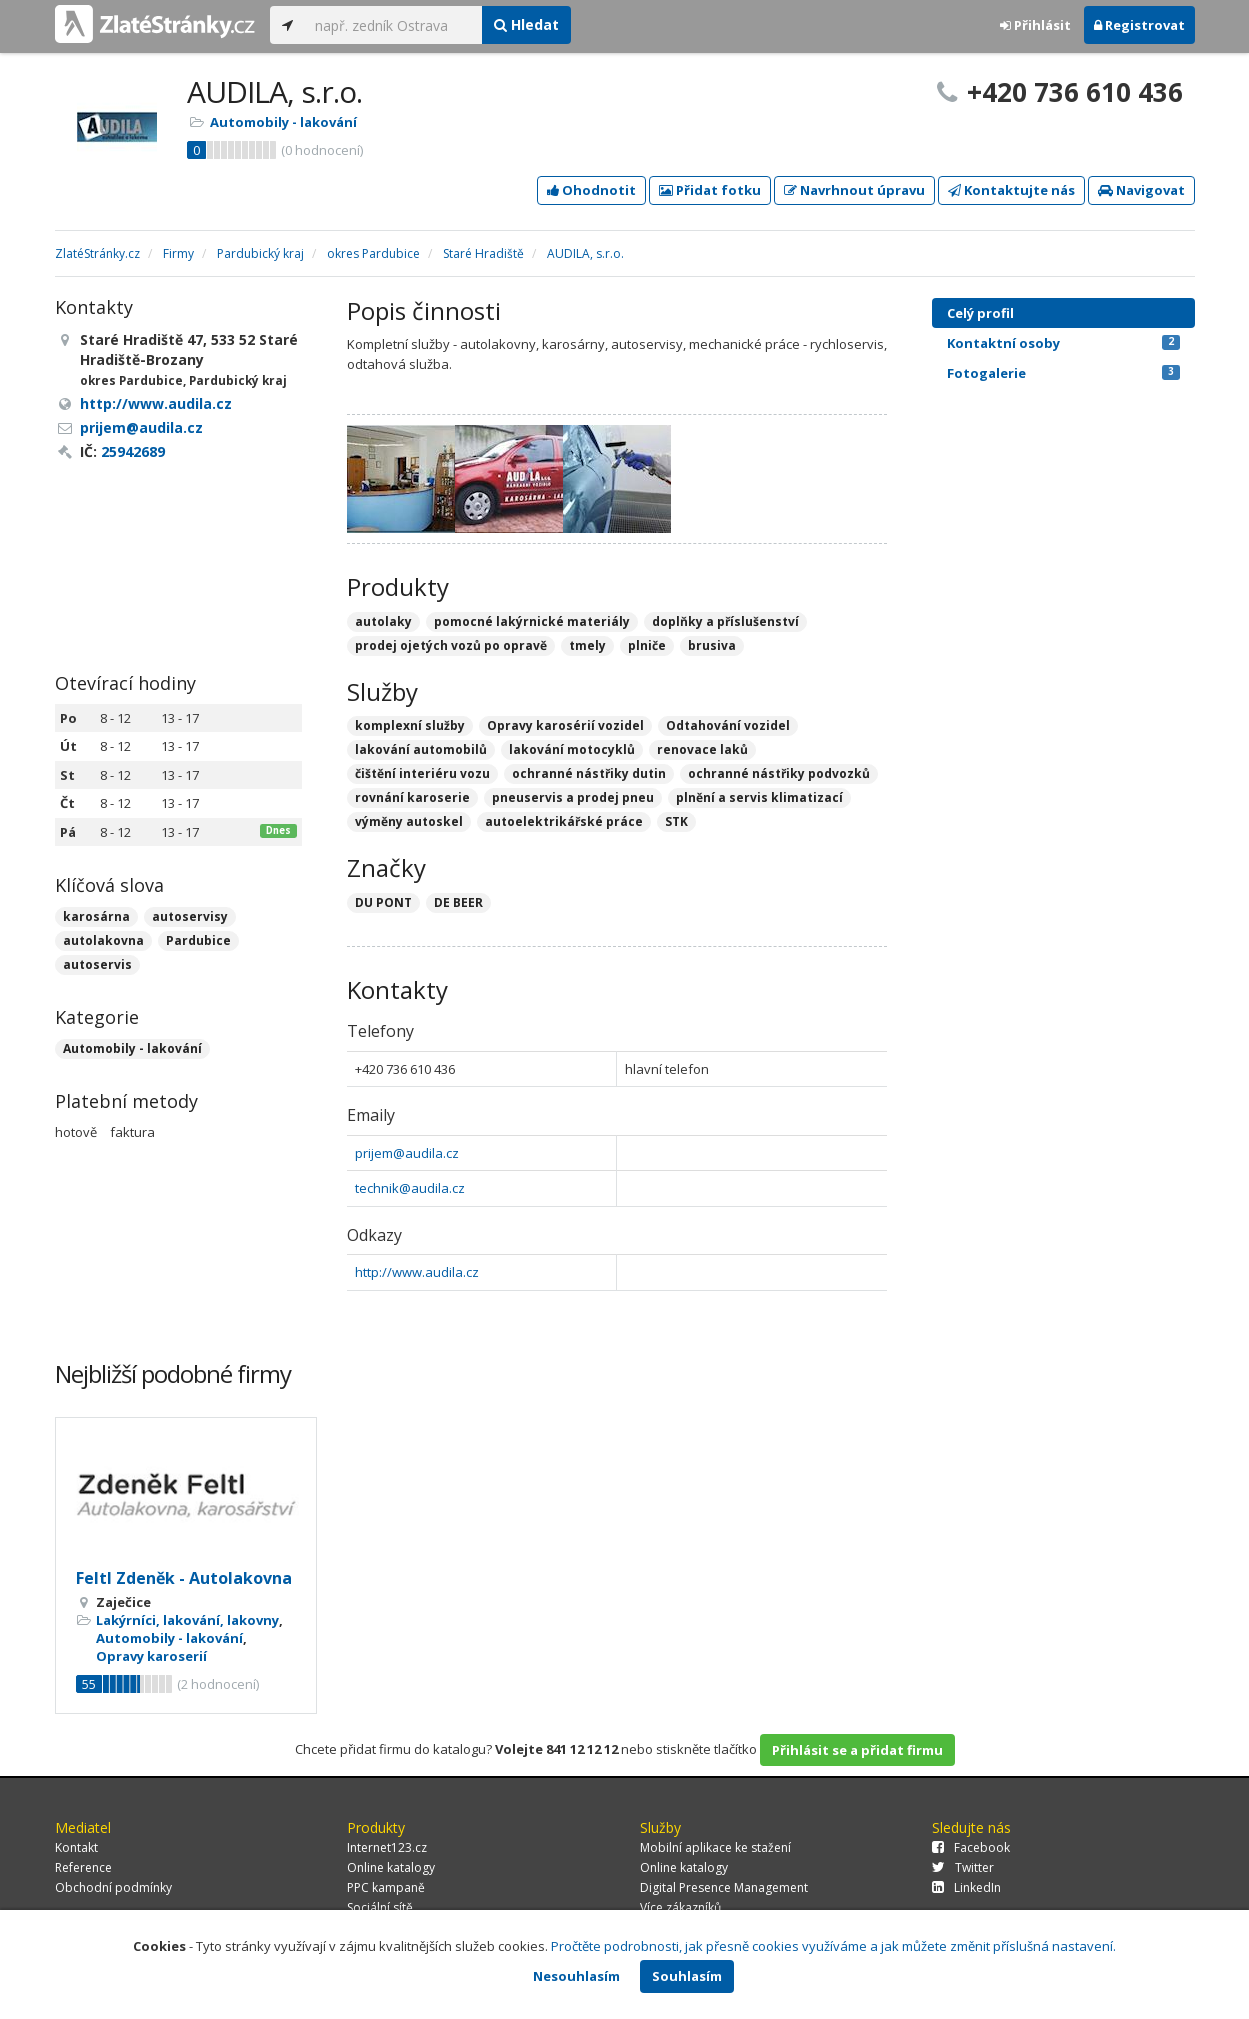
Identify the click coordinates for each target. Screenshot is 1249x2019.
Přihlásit (1035, 25)
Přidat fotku (710, 190)
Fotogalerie (1063, 373)
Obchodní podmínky (113, 1887)
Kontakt (76, 1847)
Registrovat (1139, 25)
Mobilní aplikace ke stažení (715, 1847)
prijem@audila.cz (407, 1153)
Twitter (963, 1867)
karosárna (96, 916)
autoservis (97, 964)
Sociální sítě (380, 1907)
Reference (83, 1867)
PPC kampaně (386, 1887)
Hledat (526, 24)
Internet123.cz (387, 1847)
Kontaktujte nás (1011, 190)
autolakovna (103, 940)
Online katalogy (391, 1867)
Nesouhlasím (576, 1976)
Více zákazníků (680, 1907)
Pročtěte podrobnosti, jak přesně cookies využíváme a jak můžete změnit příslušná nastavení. (833, 1946)
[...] (393, 25)
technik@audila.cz (410, 1188)
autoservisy (190, 916)
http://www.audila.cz (417, 1272)
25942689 (133, 451)
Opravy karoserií (151, 1656)
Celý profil (980, 313)
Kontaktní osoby (1063, 343)
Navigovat (1141, 190)
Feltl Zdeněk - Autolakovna (184, 1578)
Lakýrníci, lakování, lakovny (187, 1620)
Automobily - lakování (283, 122)
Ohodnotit (591, 190)
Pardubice (198, 940)
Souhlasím (687, 1976)
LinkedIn (966, 1887)
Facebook (971, 1847)
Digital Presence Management (724, 1887)
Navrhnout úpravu (854, 190)
